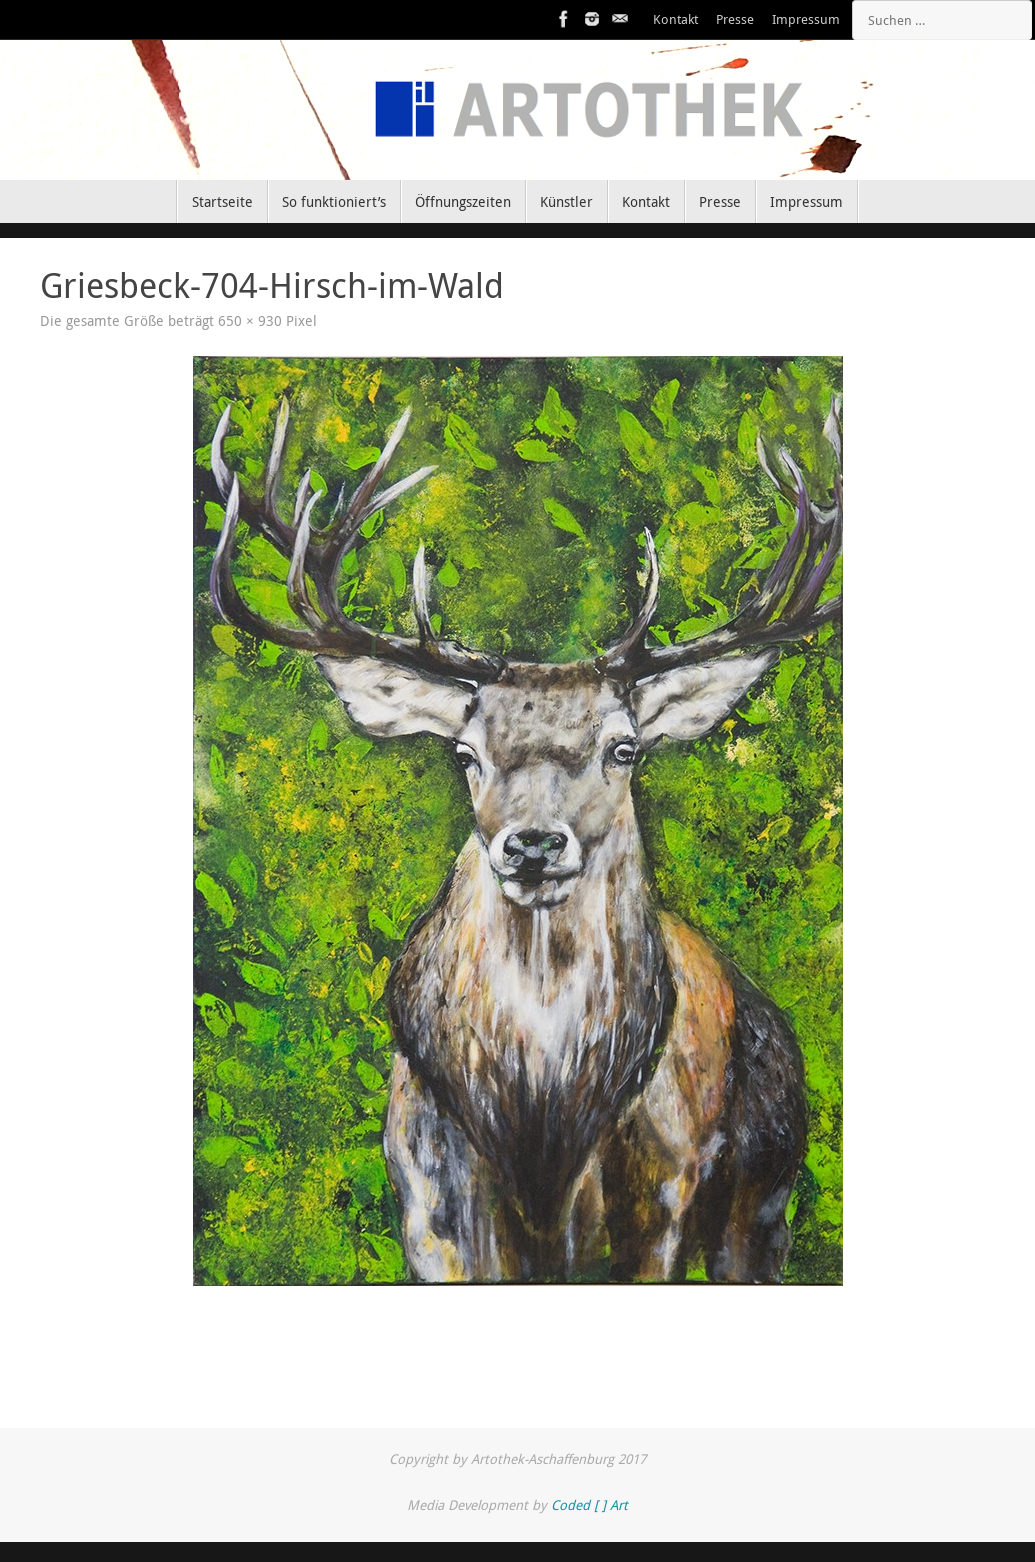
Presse (735, 19)
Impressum (806, 19)
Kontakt (675, 19)
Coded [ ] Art (589, 1505)
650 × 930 (250, 321)
